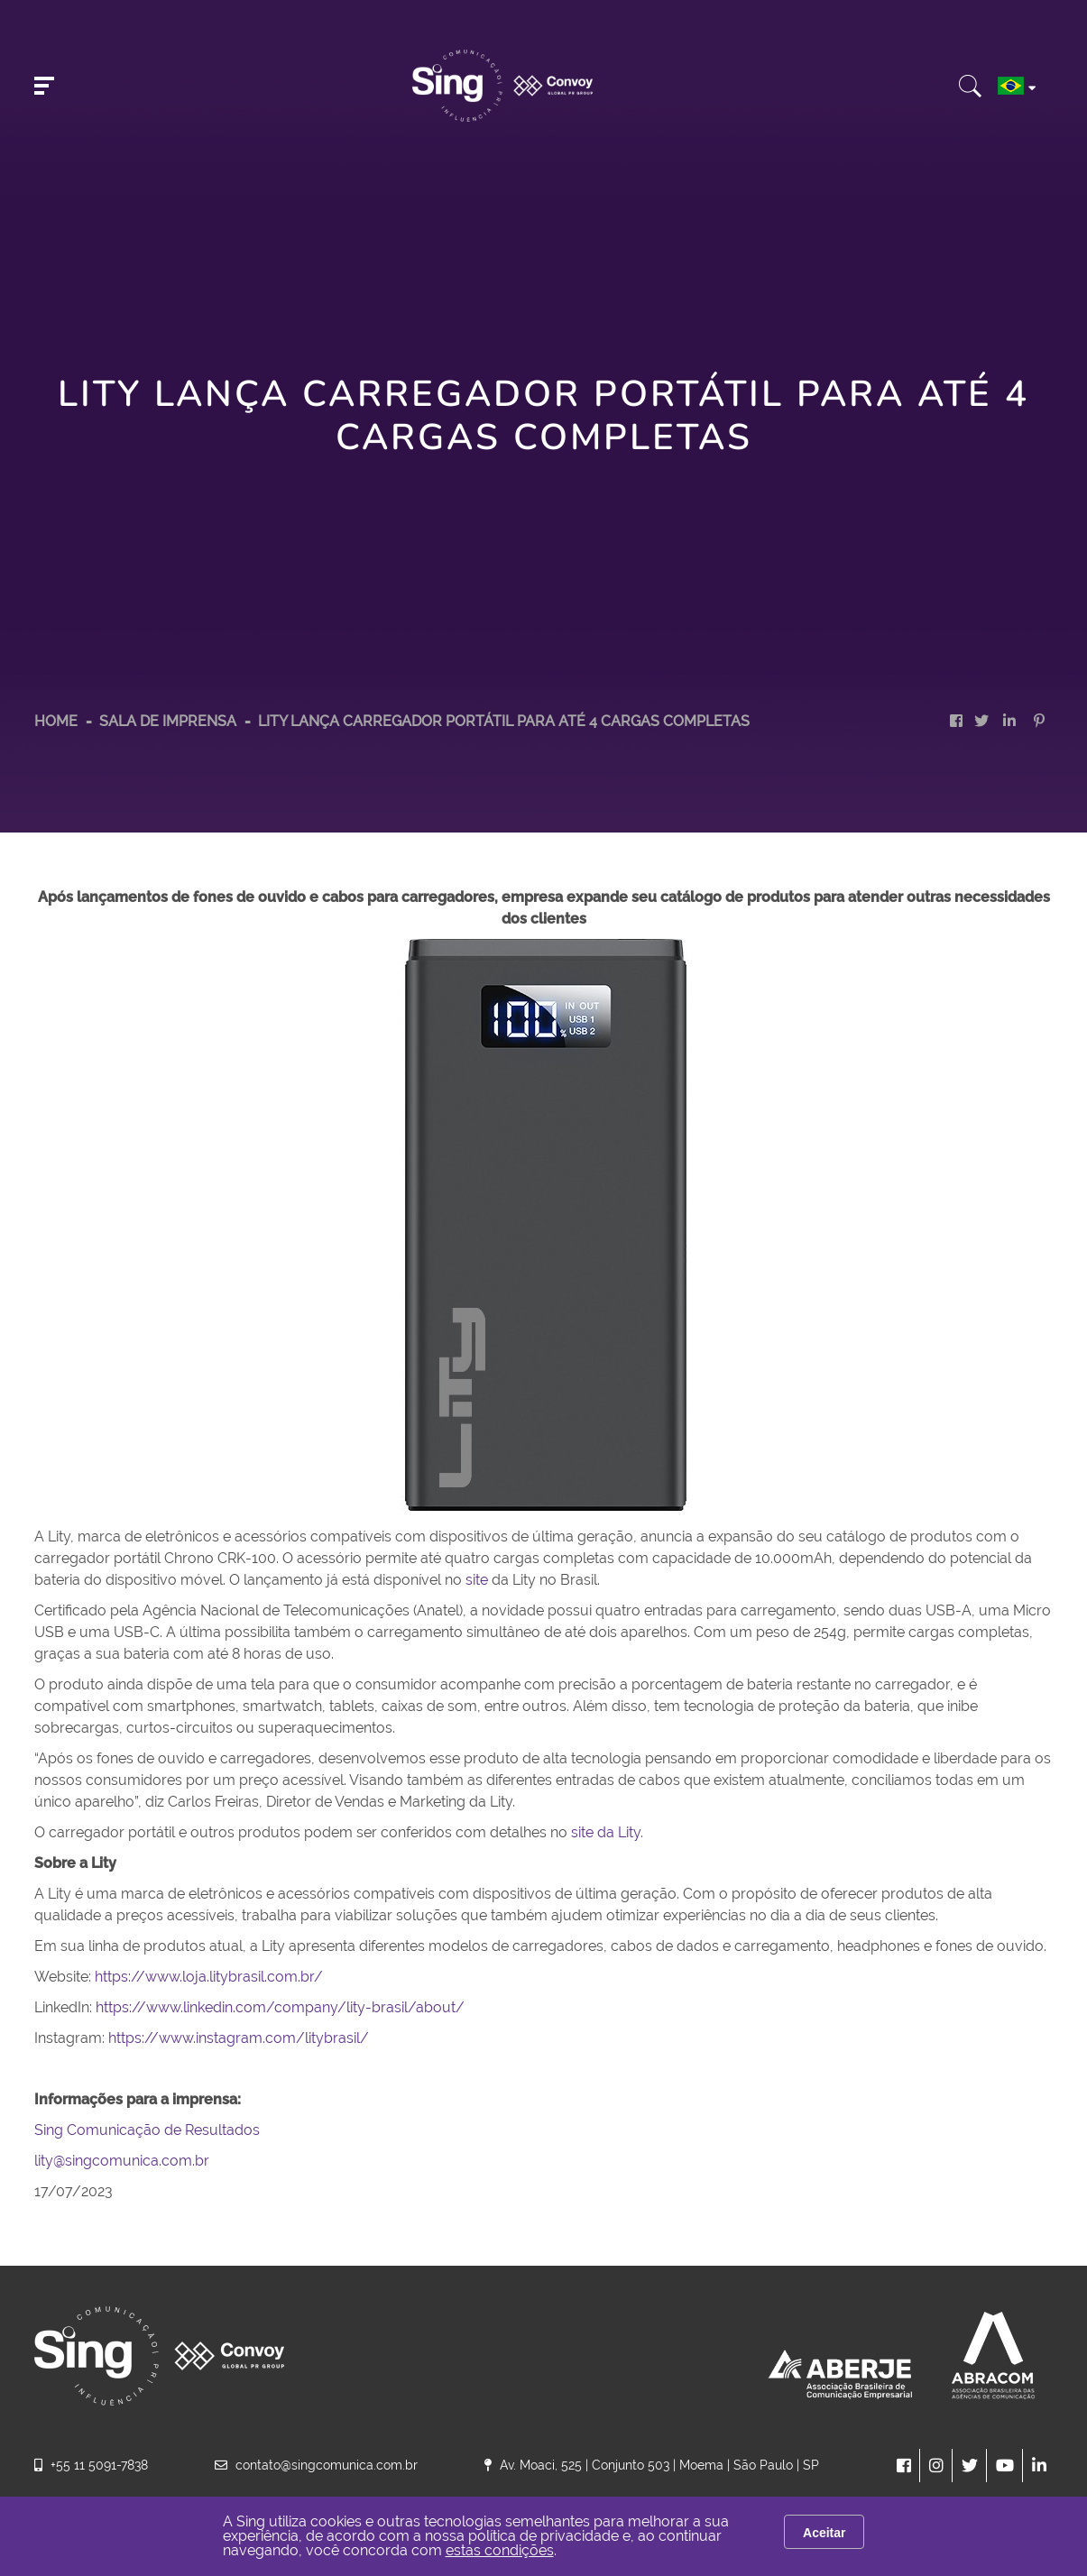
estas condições (500, 2550)
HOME (56, 721)
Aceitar (824, 2532)
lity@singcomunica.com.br (121, 2160)
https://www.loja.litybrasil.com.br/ (209, 1976)
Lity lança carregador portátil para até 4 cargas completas (504, 721)
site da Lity (605, 1832)
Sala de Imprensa (169, 721)
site (476, 1579)
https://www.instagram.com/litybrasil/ (238, 2038)
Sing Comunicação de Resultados (147, 2130)
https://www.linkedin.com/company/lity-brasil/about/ (282, 2007)
